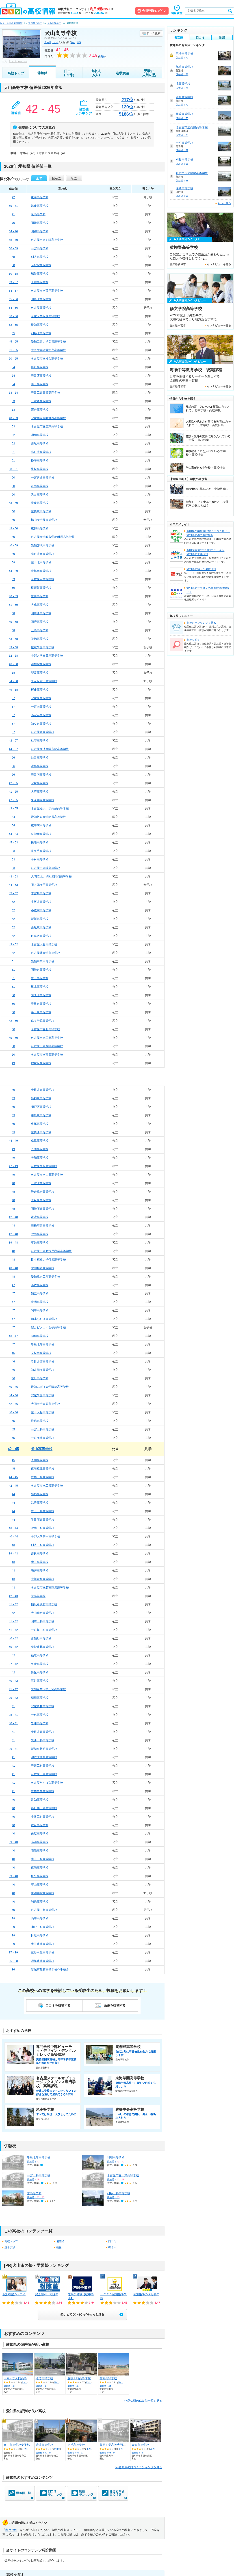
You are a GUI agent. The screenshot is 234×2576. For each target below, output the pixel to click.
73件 (152, 2449)
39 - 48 (13, 1242)
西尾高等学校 (39, 443)
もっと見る (224, 203)
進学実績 (122, 73)
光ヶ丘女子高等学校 (44, 681)
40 (13, 1799)
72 (13, 197)
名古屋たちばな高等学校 (47, 1782)
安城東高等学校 (41, 698)
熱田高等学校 (39, 757)
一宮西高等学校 (41, 401)
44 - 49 (13, 1140)
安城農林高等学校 (42, 1706)
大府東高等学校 (41, 1200)
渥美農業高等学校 (42, 1961)
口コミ (112, 2241)
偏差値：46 (9, 2386)
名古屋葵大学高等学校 (45, 953)
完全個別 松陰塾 (46, 2294)
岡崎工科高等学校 (42, 1621)
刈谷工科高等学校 (42, 1545)
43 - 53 (13, 876)
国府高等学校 (39, 621)
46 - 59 (13, 596)
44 (13, 1494)
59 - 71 (13, 205)
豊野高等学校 (39, 1378)
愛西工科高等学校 (42, 1740)
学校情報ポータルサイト (85, 9)
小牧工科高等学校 (42, 1816)
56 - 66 (13, 316)
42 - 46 (13, 1403)
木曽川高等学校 (41, 893)
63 (13, 401)
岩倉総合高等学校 (42, 1191)
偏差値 (42, 73)
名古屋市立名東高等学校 (47, 426)
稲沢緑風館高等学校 (44, 1604)
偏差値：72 (137, 2452)
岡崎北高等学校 (41, 299)
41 (13, 1706)
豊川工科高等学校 (42, 1765)
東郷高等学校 (39, 1123)
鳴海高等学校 (39, 1310)
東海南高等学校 (41, 825)
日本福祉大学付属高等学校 (48, 1259)
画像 (59, 2247)
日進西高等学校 (41, 936)
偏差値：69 (182, 150)
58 (13, 613)
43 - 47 (13, 1336)
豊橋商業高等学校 (42, 1225)
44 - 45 (13, 1477)
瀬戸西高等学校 (41, 1106)
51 (13, 961)
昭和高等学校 (39, 435)
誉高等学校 (38, 1596)
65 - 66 (13, 299)
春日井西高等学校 (42, 1361)
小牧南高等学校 (41, 910)
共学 (79, 42)
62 (13, 435)
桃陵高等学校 (39, 842)
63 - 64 (13, 392)
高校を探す (193, 639)
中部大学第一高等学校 (45, 1536)
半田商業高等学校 (42, 1519)
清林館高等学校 (41, 664)
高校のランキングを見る (201, 622)
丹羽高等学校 (39, 1149)
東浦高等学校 (39, 1867)
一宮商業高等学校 (42, 1438)
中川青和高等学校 (42, 1579)
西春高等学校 (39, 409)
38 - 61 (13, 469)
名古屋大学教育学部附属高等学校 (53, 537)
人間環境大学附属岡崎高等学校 (51, 876)
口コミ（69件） (69, 73)
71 (13, 214)
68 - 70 (13, 239)
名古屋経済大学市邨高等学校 (50, 749)
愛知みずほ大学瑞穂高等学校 (50, 1386)
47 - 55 (13, 800)
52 (13, 901)
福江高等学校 (39, 1655)
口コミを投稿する (58, 2005)
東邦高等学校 (39, 528)
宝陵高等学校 (39, 1664)
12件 (88, 2382)
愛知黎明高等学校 (42, 1268)
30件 (120, 2449)
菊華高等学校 (39, 1697)
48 (13, 1183)
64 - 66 (13, 307)
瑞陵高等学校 (39, 273)
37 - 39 (13, 1952)
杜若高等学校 (39, 740)
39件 (120, 2382)
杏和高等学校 (39, 1460)
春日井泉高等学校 (42, 1731)
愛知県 (47, 42)
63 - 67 (13, 282)
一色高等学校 (39, 1714)
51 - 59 (13, 604)
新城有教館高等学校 (44, 1748)
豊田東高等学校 (41, 1003)
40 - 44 (13, 1536)
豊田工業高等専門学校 (45, 392)
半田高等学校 (39, 384)
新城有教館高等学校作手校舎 (50, 1969)
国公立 (56, 178)
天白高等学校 (39, 494)
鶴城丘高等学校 (41, 1063)
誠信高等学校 (39, 1901)
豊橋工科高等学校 (42, 1477)
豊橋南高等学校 (41, 571)
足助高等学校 (39, 1799)
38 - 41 (13, 1714)
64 (13, 367)
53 (13, 851)
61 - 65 (13, 350)
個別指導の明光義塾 (146, 2294)
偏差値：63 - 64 (107, 2452)
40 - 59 (13, 545)
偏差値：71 (182, 74)
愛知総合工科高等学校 (45, 1276)
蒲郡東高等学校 (41, 1098)
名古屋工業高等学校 (44, 1910)
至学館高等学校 (41, 834)
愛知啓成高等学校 (42, 545)
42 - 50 (13, 1020)
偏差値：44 (105, 2386)
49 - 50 (13, 1037)
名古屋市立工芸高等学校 (47, 1037)
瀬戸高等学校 (39, 1570)
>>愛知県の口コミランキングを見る (138, 2467)
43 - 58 (13, 638)
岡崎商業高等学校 (42, 1208)
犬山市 (55, 42)
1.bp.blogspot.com (18, 61)
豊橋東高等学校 (41, 511)
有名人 (112, 2247)
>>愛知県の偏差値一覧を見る (143, 2400)
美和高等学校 (39, 1157)
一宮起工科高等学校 (44, 1630)
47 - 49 (13, 1166)
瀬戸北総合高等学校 (44, 1757)
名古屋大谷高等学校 (44, 944)
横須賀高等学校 (41, 587)
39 (13, 1918)
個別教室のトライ (14, 2294)
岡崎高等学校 (39, 222)
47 (13, 1285)
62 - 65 (13, 324)
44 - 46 (13, 1395)
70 (13, 222)
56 (13, 757)
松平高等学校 (39, 1876)
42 (13, 1613)
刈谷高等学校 (39, 257)
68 (13, 257)
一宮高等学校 (39, 248)
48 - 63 (13, 418)
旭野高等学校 (39, 367)
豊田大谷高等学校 (42, 1412)
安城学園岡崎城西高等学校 (48, 418)
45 (13, 1421)
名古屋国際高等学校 (44, 1166)
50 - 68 (13, 273)
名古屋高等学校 (41, 307)
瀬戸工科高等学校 (42, 1927)
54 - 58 (13, 681)
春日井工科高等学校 (44, 1808)
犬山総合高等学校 (42, 1613)
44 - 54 (13, 834)
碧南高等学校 (39, 1234)
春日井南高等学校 (42, 554)
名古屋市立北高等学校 (45, 1029)
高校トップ (15, 73)
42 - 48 (13, 1217)
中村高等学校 (39, 859)
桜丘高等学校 (39, 689)
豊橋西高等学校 (41, 1132)
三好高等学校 (39, 1680)
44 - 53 (13, 884)
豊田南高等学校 (41, 774)
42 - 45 (13, 1449)
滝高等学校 (38, 214)
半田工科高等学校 (42, 1859)
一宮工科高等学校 (42, 1429)
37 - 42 (13, 1664)
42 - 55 (13, 783)
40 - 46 (13, 1386)
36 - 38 (13, 1961)
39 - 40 (13, 1842)
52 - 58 (13, 655)
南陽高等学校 (39, 1850)
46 (13, 1353)
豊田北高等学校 (41, 562)
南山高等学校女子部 (17, 2445)
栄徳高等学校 (39, 638)
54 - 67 (13, 290)
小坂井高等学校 (41, 901)
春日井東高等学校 (42, 1089)
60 (13, 477)
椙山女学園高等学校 (44, 520)
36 (13, 1969)
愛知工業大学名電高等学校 (48, 341)
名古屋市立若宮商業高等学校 (50, 1587)
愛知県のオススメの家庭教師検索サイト (208, 590)
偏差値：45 (41, 2386)
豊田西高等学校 (41, 375)
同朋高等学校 (39, 1336)
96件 (88, 2449)
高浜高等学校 (39, 1842)
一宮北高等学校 (41, 1183)
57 (13, 698)
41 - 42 (13, 1604)
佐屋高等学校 (39, 1833)
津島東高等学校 (41, 1115)
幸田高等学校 (39, 1562)
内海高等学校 (39, 1918)
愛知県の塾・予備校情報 (201, 569)
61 (13, 452)
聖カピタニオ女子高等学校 (48, 1327)
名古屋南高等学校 (42, 579)
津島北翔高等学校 (42, 1344)
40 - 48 (13, 1268)
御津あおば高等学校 (44, 1319)
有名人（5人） (96, 73)
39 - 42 (13, 1697)
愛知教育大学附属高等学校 (48, 817)
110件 (57, 2449)
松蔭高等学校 (39, 460)
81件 (24, 2382)
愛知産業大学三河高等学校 (48, 1689)
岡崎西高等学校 (41, 613)
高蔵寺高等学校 (41, 715)
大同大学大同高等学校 (45, 1403)
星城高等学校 (39, 469)
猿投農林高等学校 (42, 1647)
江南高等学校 (39, 486)
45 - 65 (13, 341)
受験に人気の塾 (149, 73)
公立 (73, 42)
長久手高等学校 (41, 851)
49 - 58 (13, 621)
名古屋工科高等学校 (44, 1774)
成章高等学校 (39, 1140)
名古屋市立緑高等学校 (45, 868)
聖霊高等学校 (39, 672)
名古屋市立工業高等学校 (47, 1485)
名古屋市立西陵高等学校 (47, 1046)
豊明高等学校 (39, 1302)
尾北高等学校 (39, 986)
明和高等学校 (39, 231)
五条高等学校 (39, 630)
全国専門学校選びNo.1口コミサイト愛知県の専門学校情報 (208, 533)
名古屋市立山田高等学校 (47, 1174)
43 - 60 (13, 502)
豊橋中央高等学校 (42, 1791)
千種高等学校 (39, 282)
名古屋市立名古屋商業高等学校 (51, 1251)
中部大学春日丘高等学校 (47, 655)
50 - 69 (13, 248)
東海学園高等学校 (42, 800)
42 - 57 (13, 740)
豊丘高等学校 (39, 502)
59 (13, 554)
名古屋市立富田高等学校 (47, 1054)
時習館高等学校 (41, 265)
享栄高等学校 (39, 1242)
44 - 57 (13, 749)
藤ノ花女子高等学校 (44, 884)
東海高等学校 (39, 197)
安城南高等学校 (41, 1353)
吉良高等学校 (39, 1553)
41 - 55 (13, 791)
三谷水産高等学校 (42, 1952)
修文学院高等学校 (42, 1020)
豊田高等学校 (39, 978)
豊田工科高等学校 (42, 1511)
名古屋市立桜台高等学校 (47, 358)
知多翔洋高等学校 (42, 1369)
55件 (56, 2382)
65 (13, 333)
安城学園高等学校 (42, 1395)
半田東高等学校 (41, 1012)
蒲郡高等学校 (39, 1494)
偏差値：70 (182, 104)
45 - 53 (13, 842)
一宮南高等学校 (41, 706)
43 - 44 (13, 1528)
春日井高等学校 (41, 452)
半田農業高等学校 (42, 1944)
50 (13, 995)
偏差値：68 (182, 163)
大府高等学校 (39, 791)
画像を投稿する (115, 2005)
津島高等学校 (39, 766)
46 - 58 (13, 664)
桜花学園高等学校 (42, 647)
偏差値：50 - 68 (44, 2452)
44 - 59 (13, 571)
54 (13, 817)
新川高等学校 (39, 918)
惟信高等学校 (39, 1421)
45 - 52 (13, 893)
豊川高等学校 (39, 596)
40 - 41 (13, 1723)
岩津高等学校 (39, 1723)
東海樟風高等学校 (42, 1468)
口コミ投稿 (153, 33)
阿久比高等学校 (41, 995)
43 (13, 1545)
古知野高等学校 (41, 1638)
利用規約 (11, 2530)
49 (13, 1063)
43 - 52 (13, 944)
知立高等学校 (39, 1293)
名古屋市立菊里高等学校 (47, 290)
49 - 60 (13, 528)
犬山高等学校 (41, 1449)
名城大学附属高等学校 (45, 316)
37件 (24, 2449)
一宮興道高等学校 (42, 477)
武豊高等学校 (39, 1502)
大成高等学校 (39, 604)
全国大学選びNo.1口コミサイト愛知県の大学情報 (205, 552)
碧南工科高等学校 (42, 1528)
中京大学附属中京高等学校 (48, 350)
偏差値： (33, 2161)
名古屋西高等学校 (42, 732)
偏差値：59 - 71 (75, 2452)
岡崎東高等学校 (41, 969)
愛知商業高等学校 (42, 961)
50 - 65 (13, 358)
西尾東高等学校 (41, 927)
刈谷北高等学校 (41, 333)
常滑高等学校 (39, 1217)
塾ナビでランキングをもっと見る (82, 2314)
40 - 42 (13, 1638)
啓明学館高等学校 (42, 1893)
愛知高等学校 (39, 324)
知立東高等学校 (41, 723)
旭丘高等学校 (39, 205)
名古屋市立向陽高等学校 (47, 239)
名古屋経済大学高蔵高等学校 (50, 808)
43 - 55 (13, 808)
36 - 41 (13, 1748)
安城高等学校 (39, 783)
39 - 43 (13, 1553)
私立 (74, 178)
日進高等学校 (39, 1935)
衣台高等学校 (39, 1825)
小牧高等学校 (39, 1285)
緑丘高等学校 (39, 1672)
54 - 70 (13, 231)
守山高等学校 (39, 1884)
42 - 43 (13, 1596)
